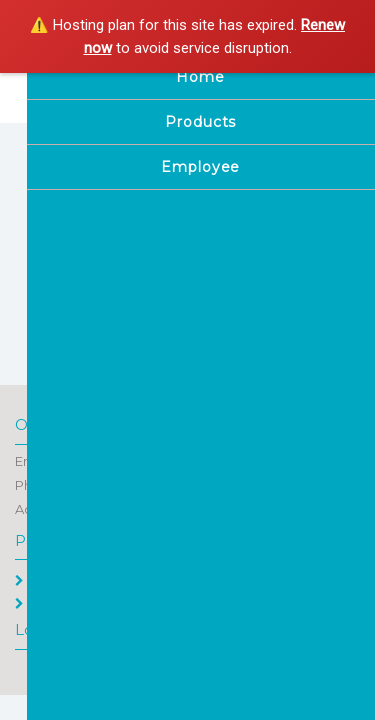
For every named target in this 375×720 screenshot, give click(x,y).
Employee (57, 603)
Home (44, 580)
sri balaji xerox (142, 88)
